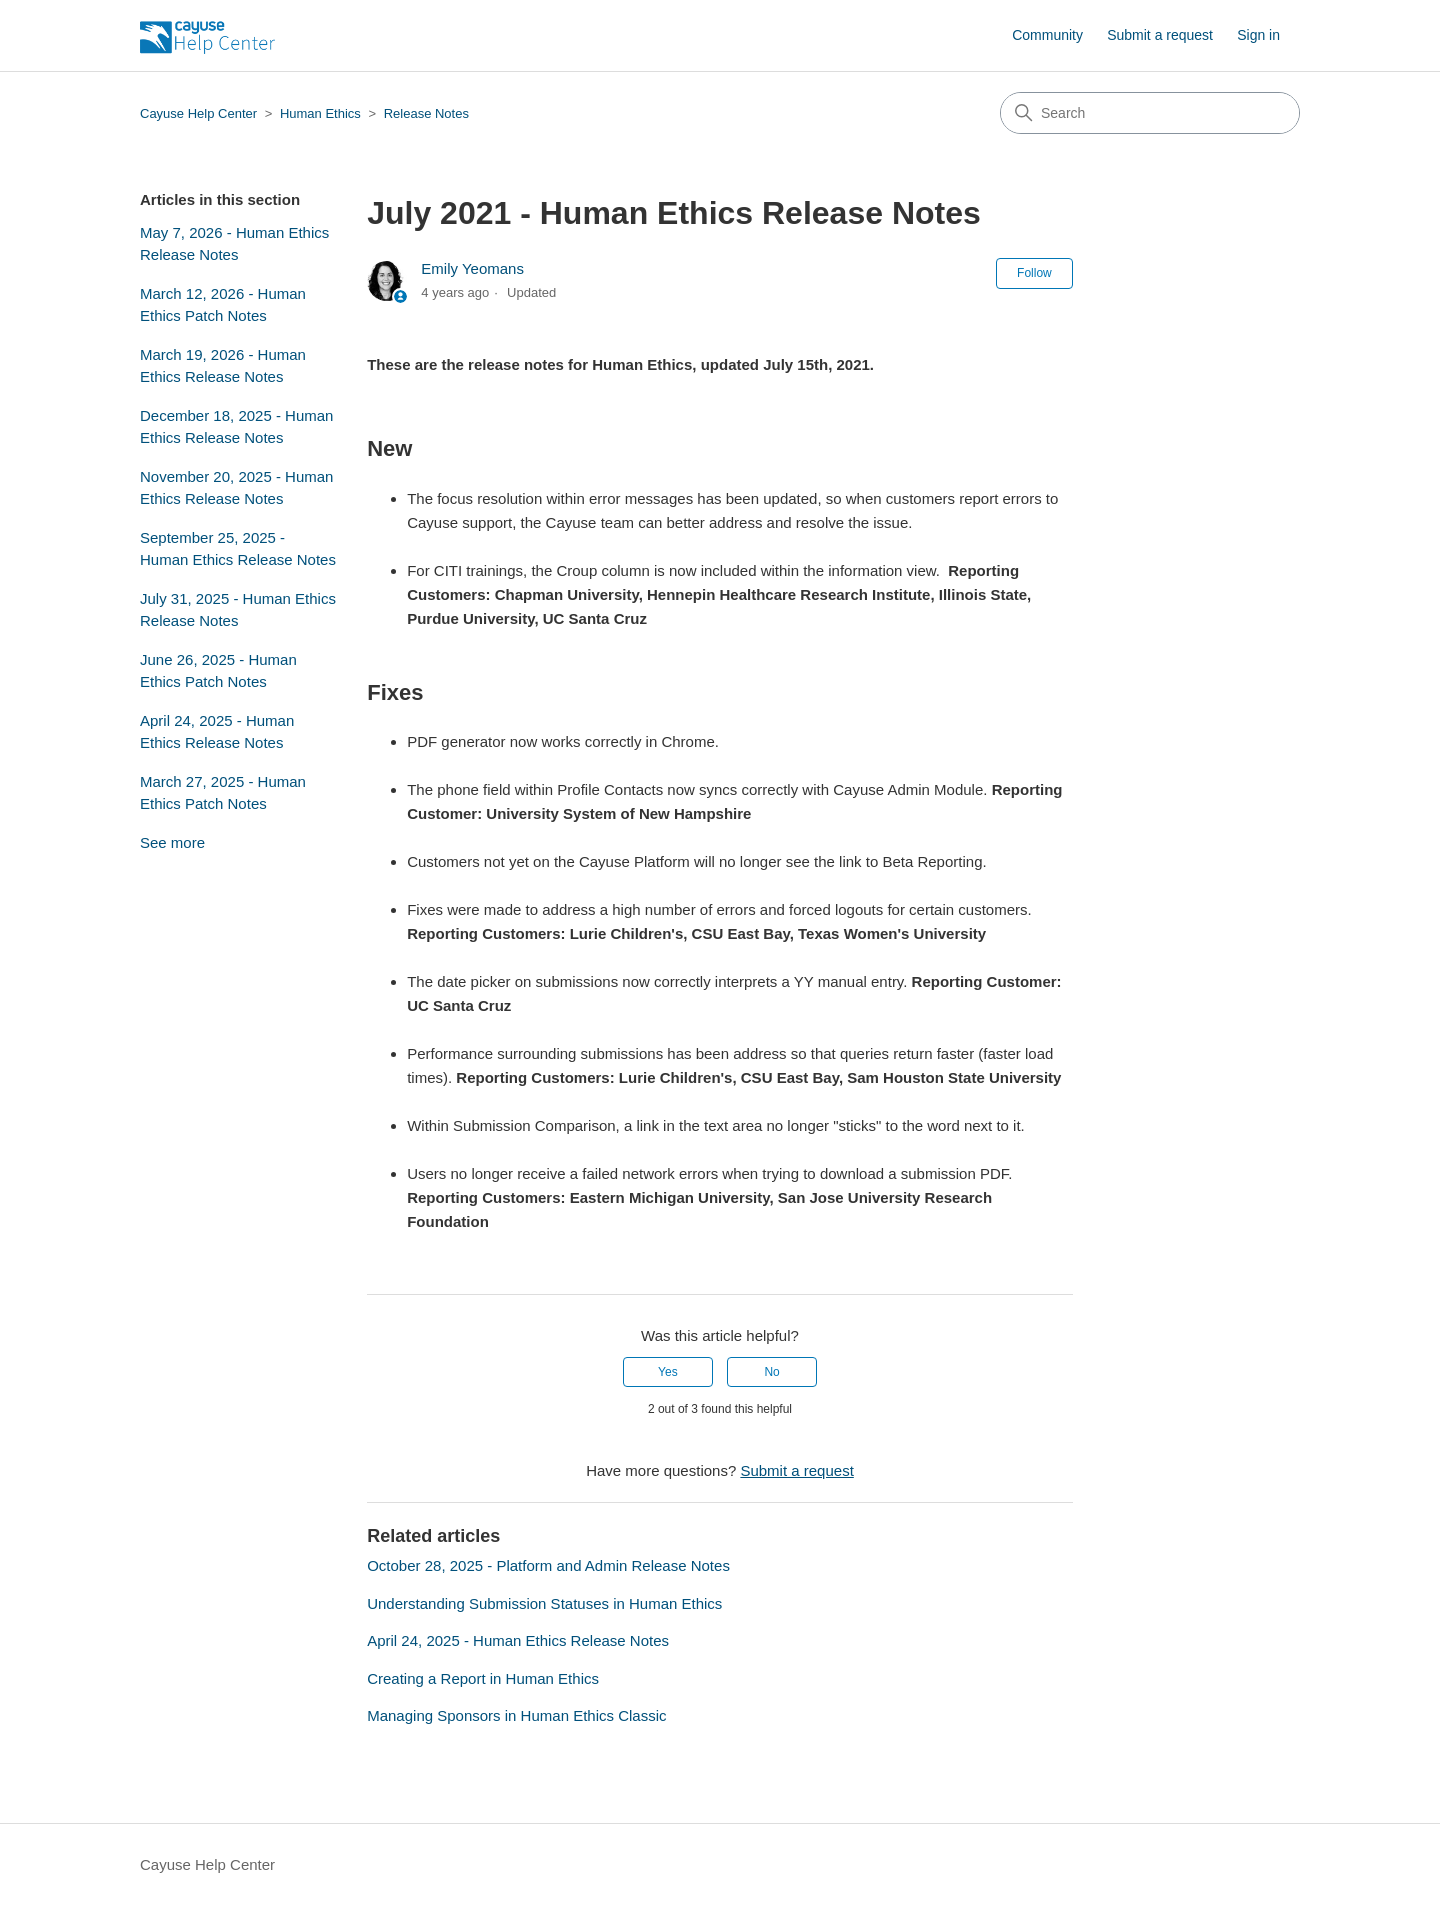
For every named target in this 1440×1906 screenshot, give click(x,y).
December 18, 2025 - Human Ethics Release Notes (236, 427)
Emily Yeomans (472, 268)
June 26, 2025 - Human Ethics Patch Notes (218, 671)
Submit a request (1160, 35)
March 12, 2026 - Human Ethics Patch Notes (223, 305)
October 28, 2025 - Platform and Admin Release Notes (548, 1565)
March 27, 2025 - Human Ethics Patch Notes (223, 793)
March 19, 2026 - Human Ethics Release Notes (223, 366)
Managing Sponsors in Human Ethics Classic (516, 1715)
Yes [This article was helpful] (668, 1372)
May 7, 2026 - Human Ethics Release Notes (234, 244)
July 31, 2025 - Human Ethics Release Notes (238, 610)
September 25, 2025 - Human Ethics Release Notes (238, 549)
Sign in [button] (1258, 35)
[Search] (1150, 113)
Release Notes (426, 113)
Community (1047, 35)
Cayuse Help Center (198, 113)
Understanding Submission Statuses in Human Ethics (544, 1603)
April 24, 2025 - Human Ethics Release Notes (217, 732)
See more (172, 842)
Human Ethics (320, 113)
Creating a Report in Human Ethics (483, 1678)
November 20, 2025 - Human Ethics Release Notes (236, 488)
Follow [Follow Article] (1034, 273)
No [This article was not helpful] (771, 1372)
